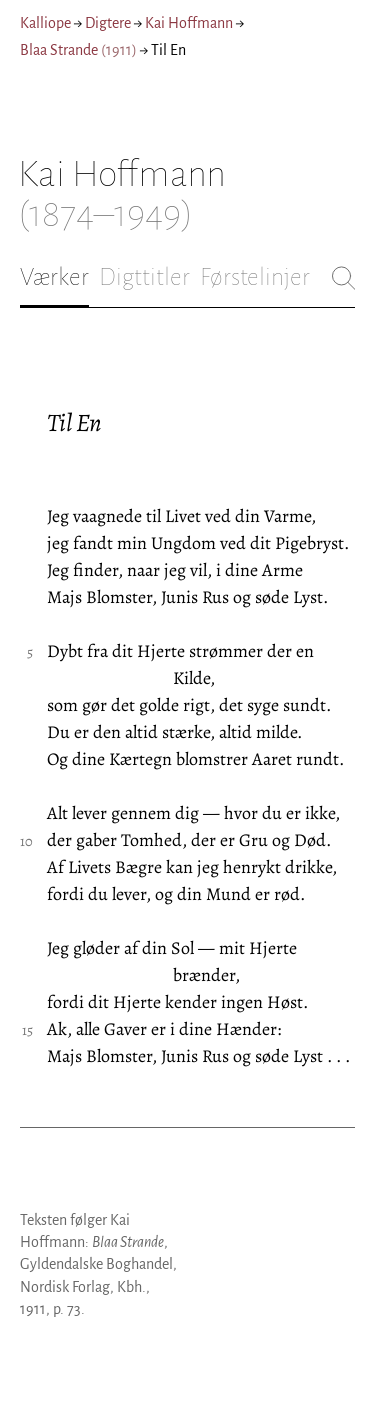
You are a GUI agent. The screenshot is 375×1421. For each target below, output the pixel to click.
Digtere (108, 23)
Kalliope (45, 23)
